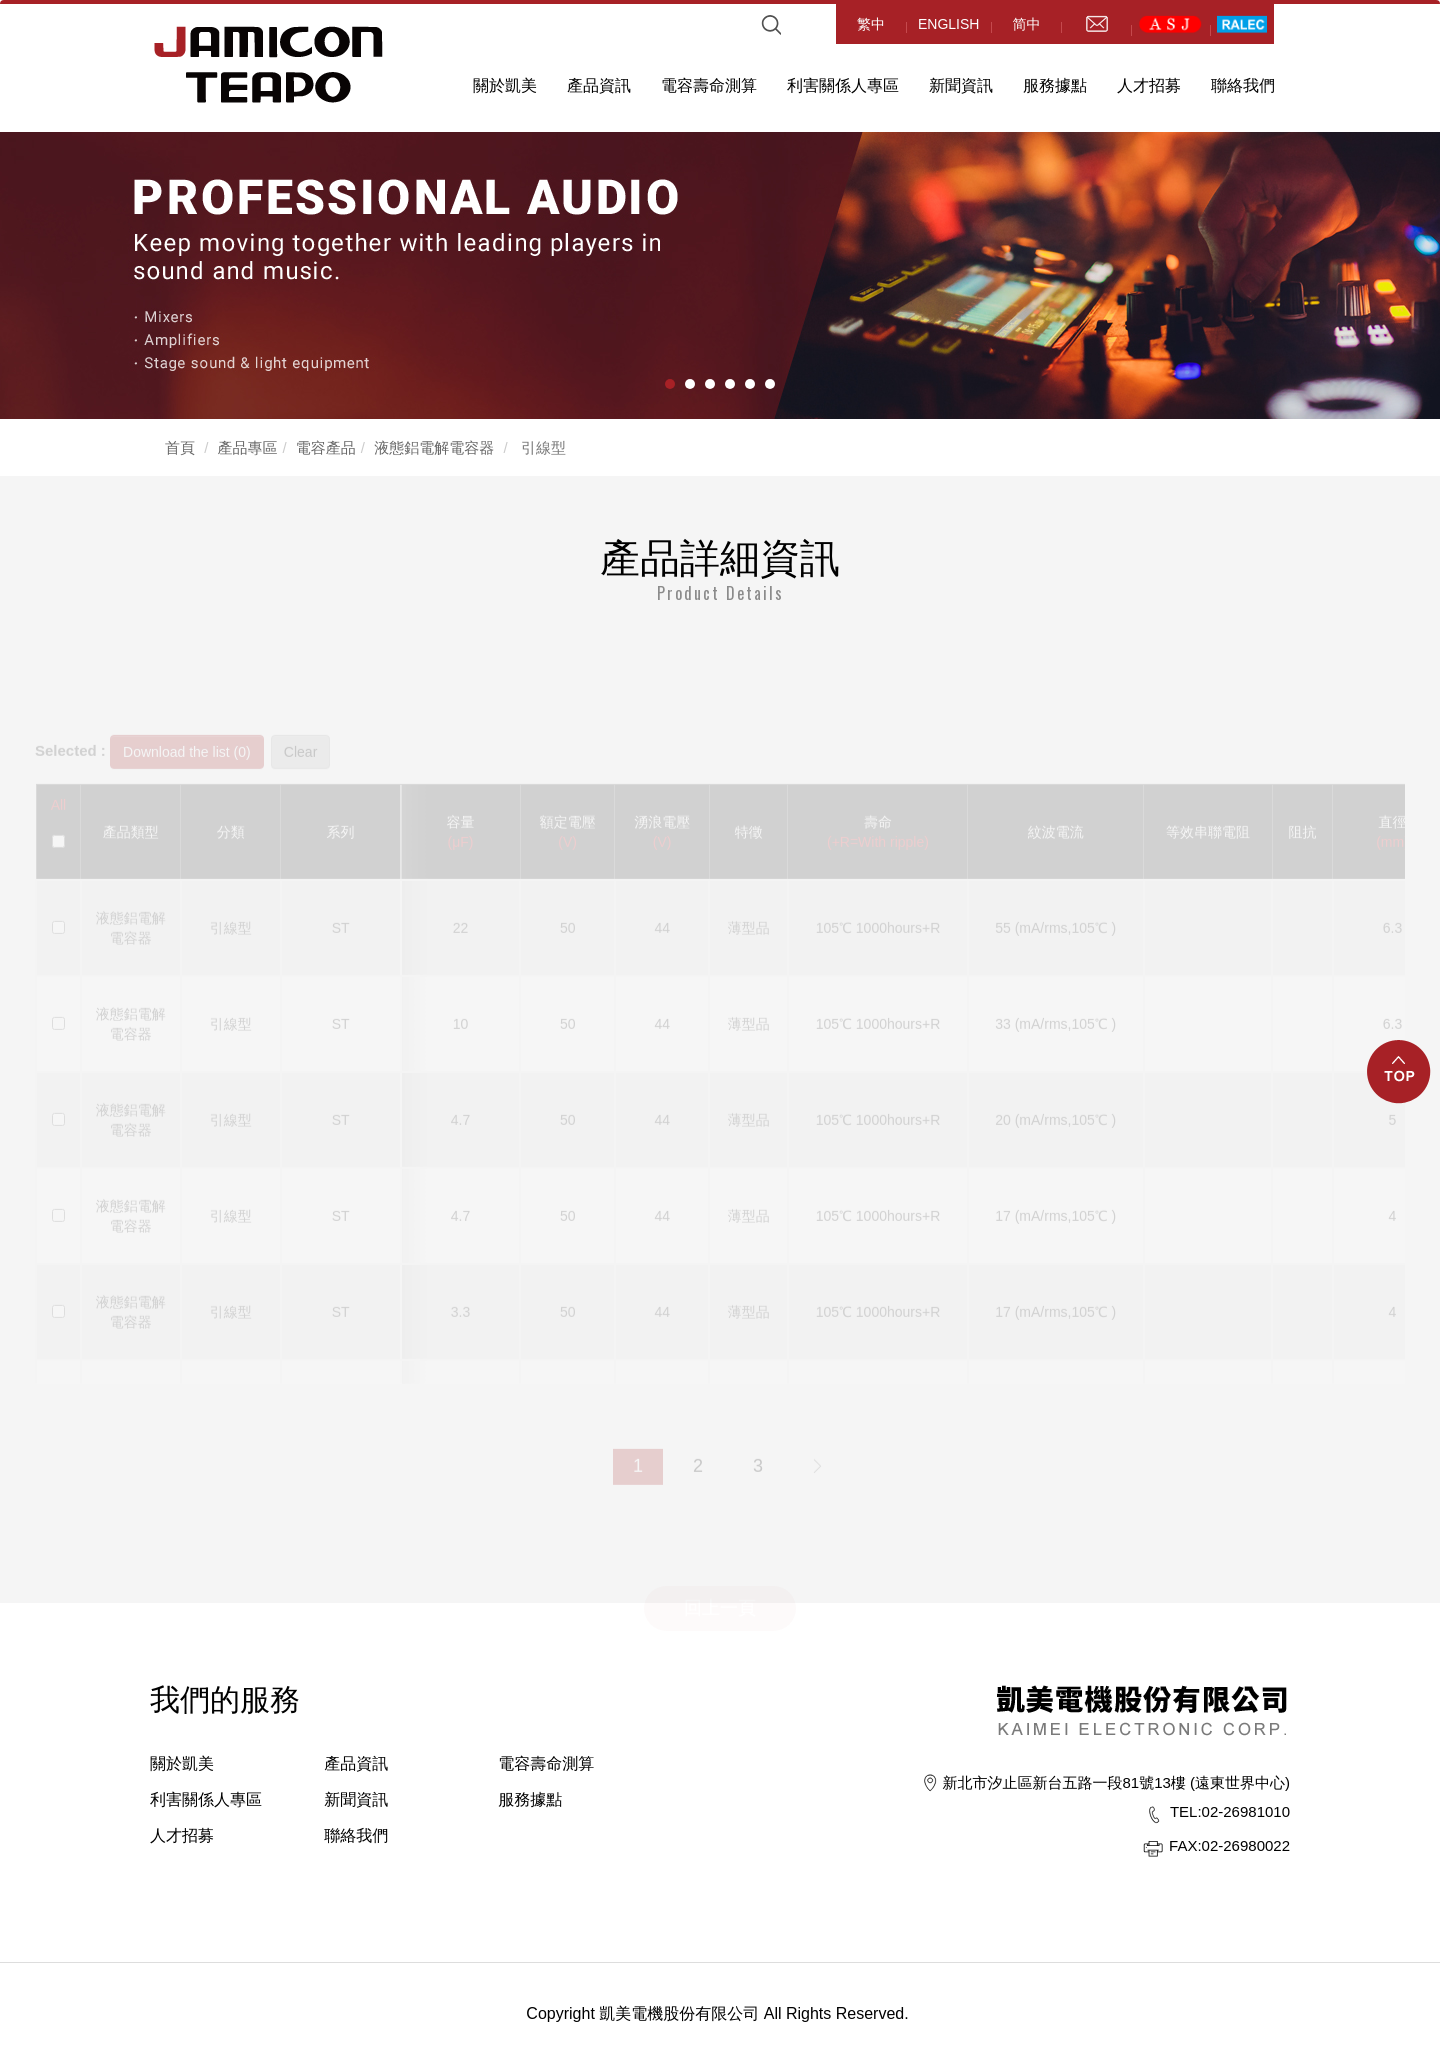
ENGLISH (948, 24)
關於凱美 (505, 85)
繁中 (871, 24)
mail (1096, 24)
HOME (269, 64)
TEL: (1186, 1811)
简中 (1026, 24)
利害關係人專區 (843, 85)
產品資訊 (599, 85)
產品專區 (248, 447)
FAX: (1185, 1845)
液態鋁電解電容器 (434, 447)
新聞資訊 (961, 85)
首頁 (180, 447)
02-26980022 (1229, 1845)
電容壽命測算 (709, 85)
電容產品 (326, 447)
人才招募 (1149, 85)
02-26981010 (1230, 1811)
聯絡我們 (1243, 85)
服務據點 (1055, 85)
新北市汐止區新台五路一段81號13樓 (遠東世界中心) (1116, 1782)
